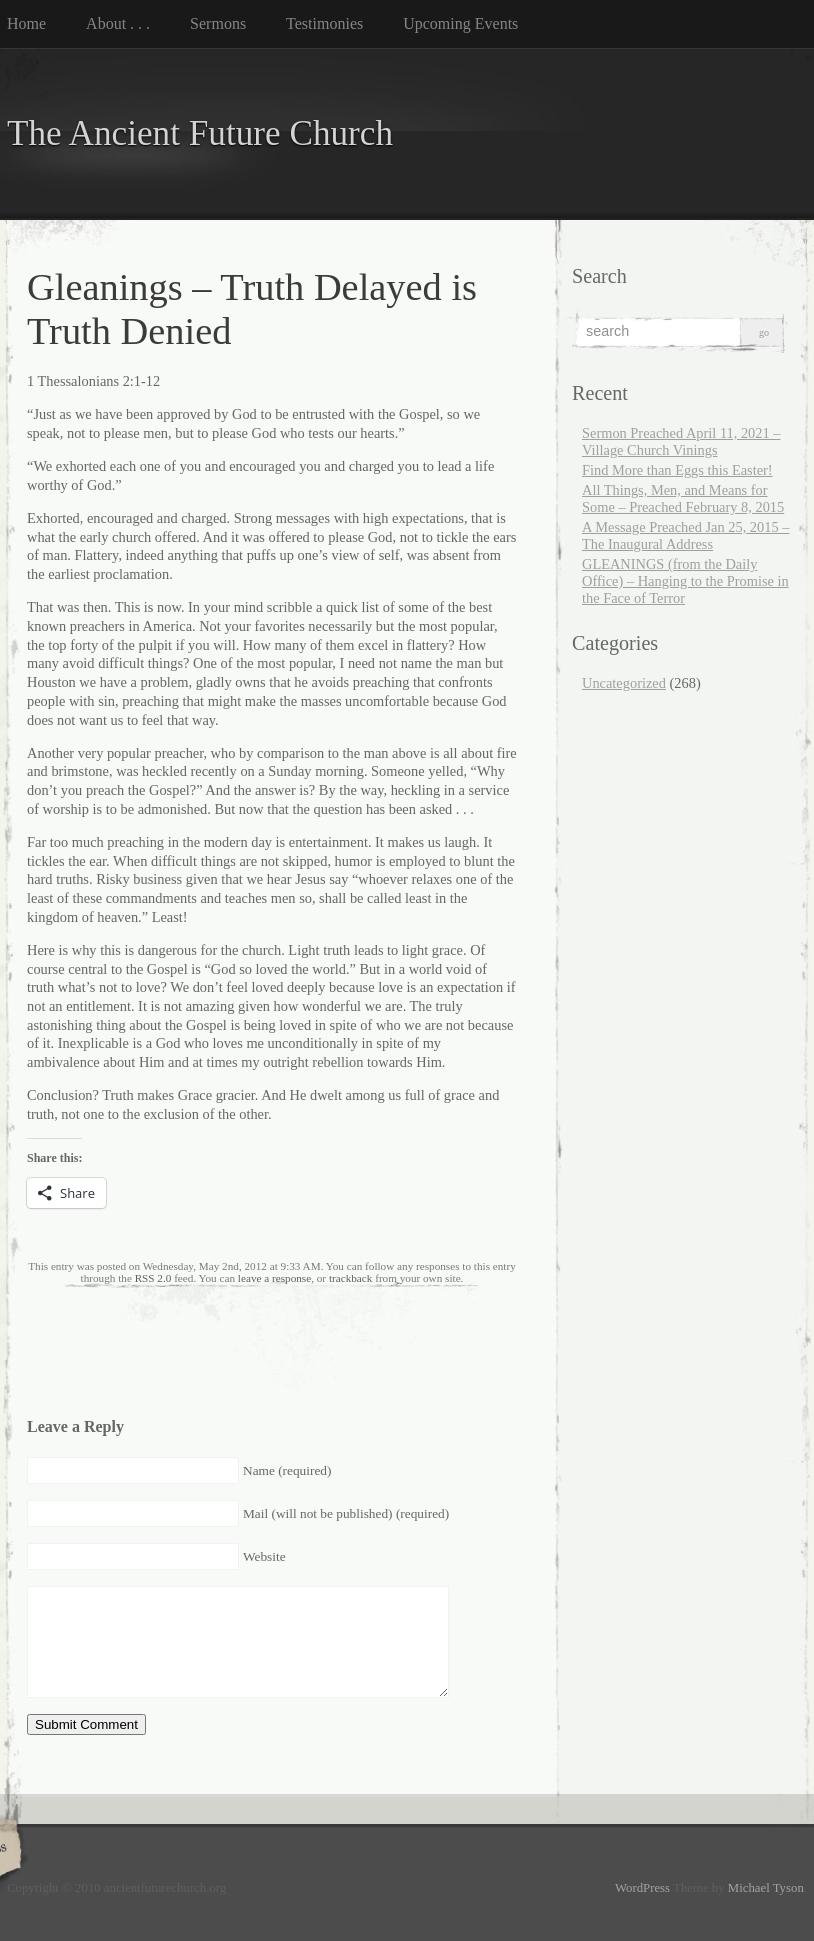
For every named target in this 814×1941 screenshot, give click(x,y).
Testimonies (324, 23)
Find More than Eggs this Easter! (677, 470)
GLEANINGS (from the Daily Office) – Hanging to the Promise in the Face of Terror (685, 581)
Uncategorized (624, 683)
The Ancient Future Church (200, 133)
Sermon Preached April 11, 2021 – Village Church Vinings (681, 441)
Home (26, 23)
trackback (350, 1278)
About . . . (118, 23)
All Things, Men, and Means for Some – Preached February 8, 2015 (683, 498)
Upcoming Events (460, 23)
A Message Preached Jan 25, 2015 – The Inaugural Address (685, 535)
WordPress (642, 1888)
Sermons (218, 23)
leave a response (274, 1278)
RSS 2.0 (153, 1278)
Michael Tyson (766, 1888)
